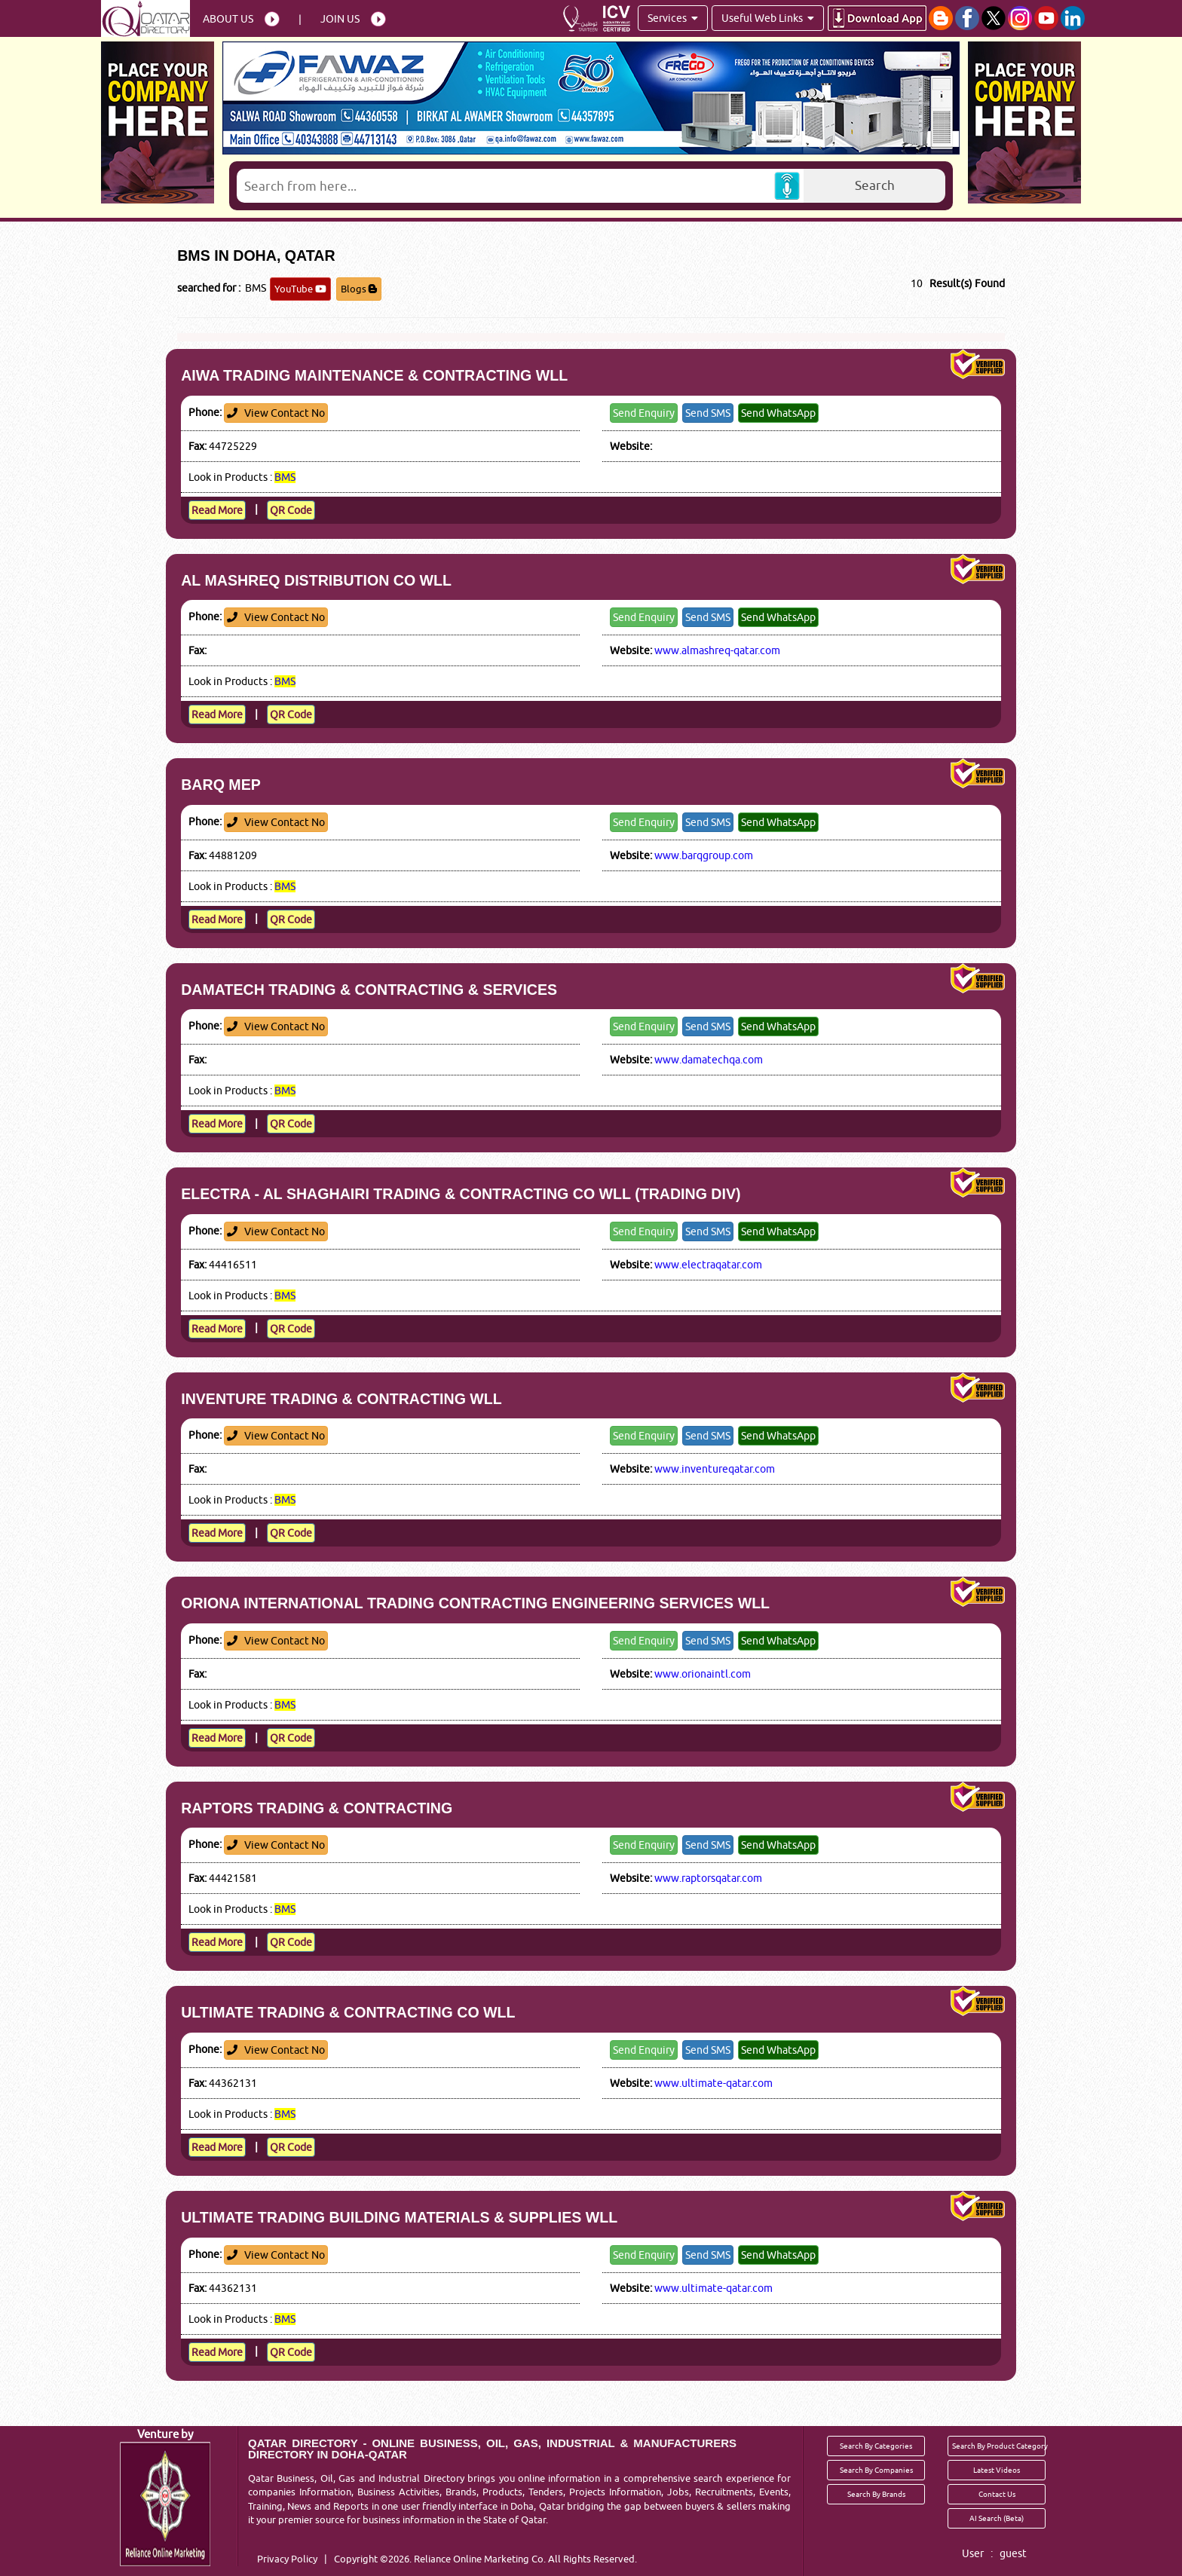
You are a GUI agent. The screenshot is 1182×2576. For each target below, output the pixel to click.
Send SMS (707, 413)
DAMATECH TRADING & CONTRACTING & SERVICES (369, 989)
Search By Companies (876, 2469)
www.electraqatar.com (708, 1265)
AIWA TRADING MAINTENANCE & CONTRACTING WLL (374, 375)
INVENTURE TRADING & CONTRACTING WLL (341, 1398)
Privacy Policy (287, 2559)
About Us (228, 19)
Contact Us (996, 2493)
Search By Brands (876, 2493)
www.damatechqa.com (708, 1060)
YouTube (300, 289)
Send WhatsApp (778, 413)
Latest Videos (996, 2469)
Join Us (340, 19)
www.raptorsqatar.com (708, 1878)
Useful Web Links (767, 18)
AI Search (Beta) (996, 2517)
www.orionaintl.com (702, 1674)
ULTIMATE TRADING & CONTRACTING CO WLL (348, 2012)
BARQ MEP (221, 784)
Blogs (359, 289)
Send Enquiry (644, 413)
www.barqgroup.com (703, 855)
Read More (217, 510)
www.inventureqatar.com (714, 1469)
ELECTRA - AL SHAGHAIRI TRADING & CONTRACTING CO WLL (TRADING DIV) (460, 1194)
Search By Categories (876, 2445)
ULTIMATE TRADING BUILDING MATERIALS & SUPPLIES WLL (399, 2217)
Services (673, 18)
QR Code (291, 510)
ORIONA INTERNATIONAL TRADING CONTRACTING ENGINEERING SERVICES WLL (475, 1603)
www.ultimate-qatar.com (713, 2083)
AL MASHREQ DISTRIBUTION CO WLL (316, 580)
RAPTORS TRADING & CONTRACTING (316, 1808)
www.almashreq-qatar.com (717, 650)
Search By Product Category (999, 2445)
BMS (285, 477)
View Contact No (276, 413)
